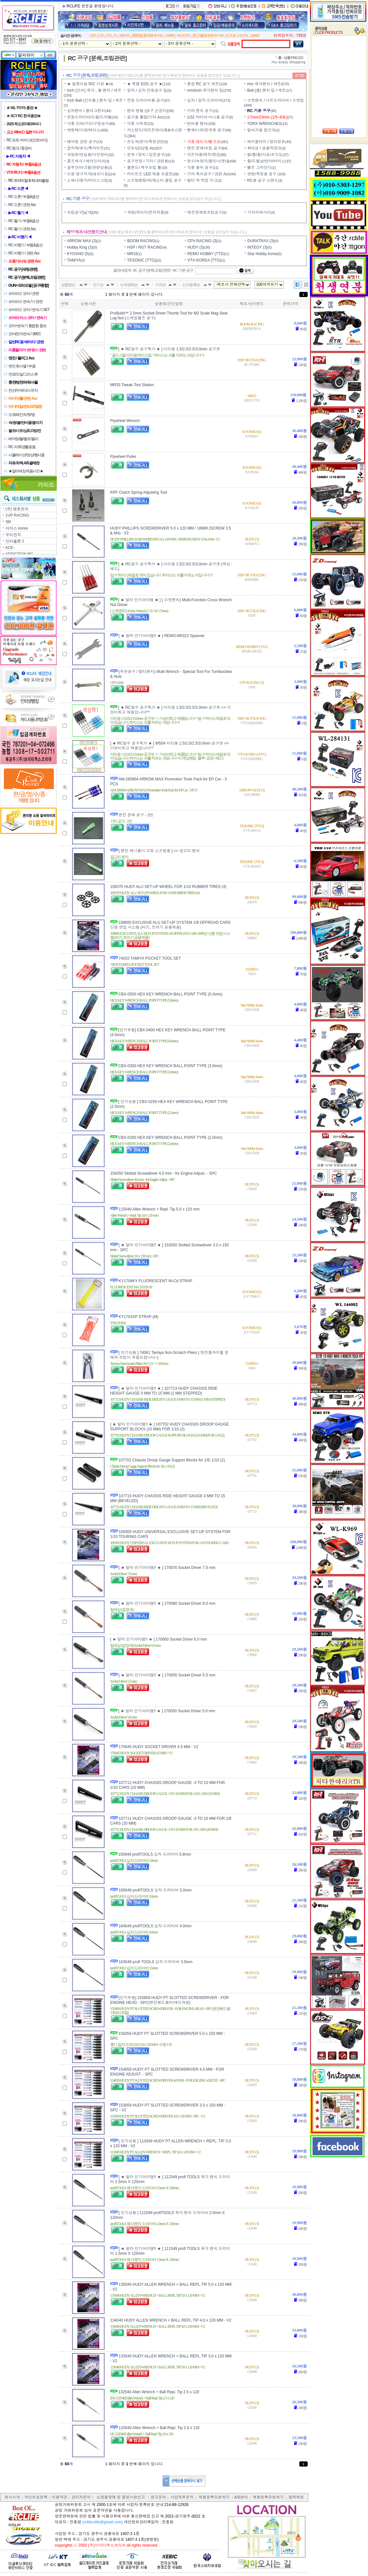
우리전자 (13, 534)
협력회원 (296, 2497)
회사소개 (12, 2497)
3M (8, 522)
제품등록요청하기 (214, 2497)
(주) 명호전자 (16, 509)
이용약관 (59, 2497)
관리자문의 (81, 2497)
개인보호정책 (35, 2497)
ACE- (10, 547)
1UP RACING (17, 515)
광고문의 (158, 2497)
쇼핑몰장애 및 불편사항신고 (120, 2497)
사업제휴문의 (182, 2497)
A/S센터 (241, 2497)
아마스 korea (16, 528)
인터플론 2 (14, 541)
